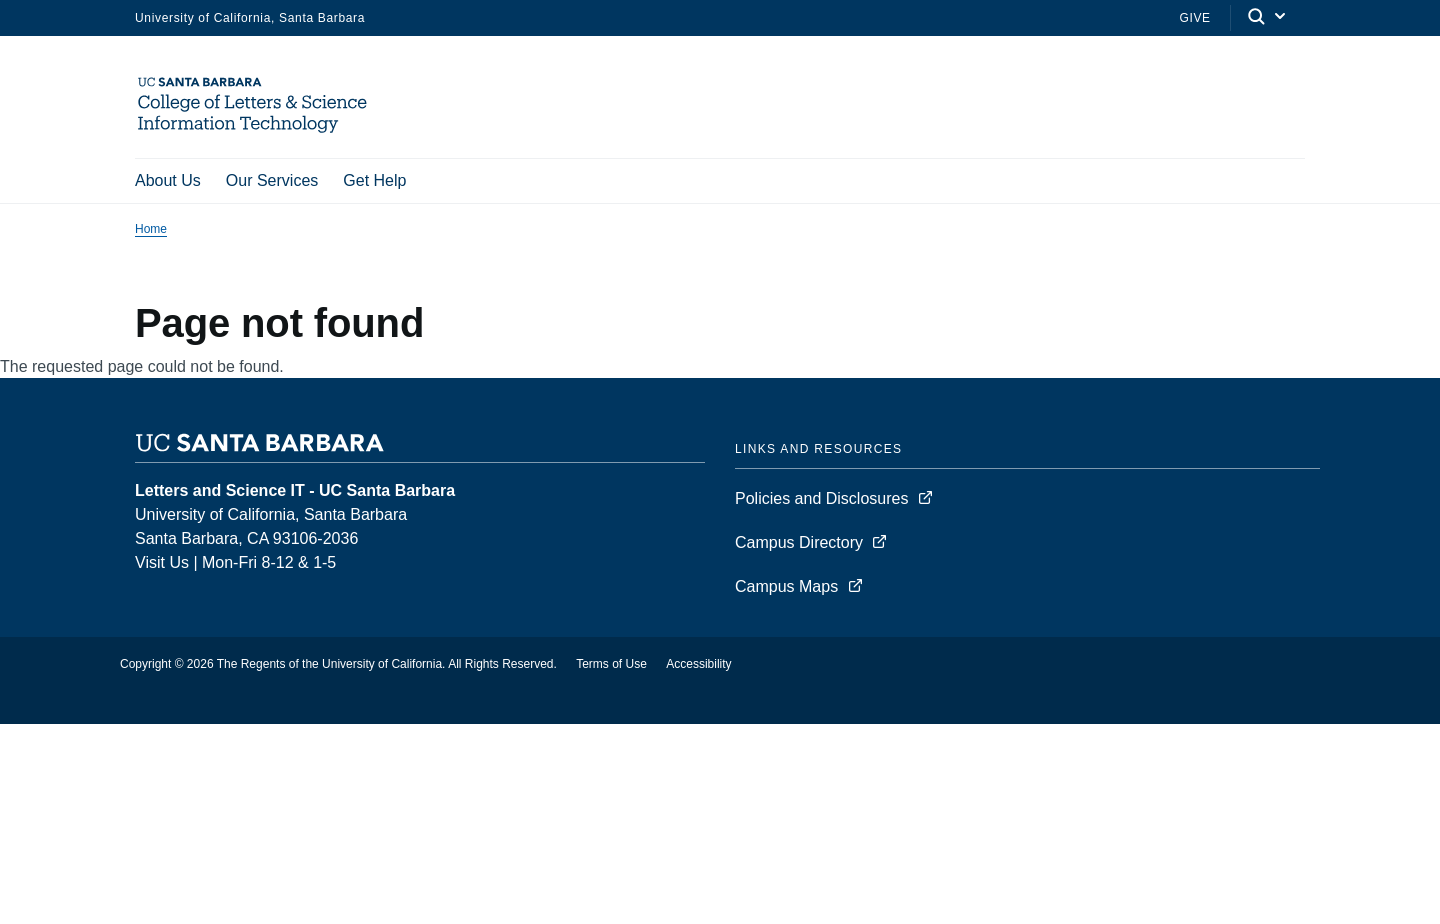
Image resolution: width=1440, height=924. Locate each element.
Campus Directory (799, 544)
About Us (168, 180)
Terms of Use (611, 666)
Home (151, 231)
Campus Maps (786, 588)
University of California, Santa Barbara (250, 18)
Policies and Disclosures (821, 500)
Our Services (272, 180)
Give (1194, 18)
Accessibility (698, 666)
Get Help (374, 180)
